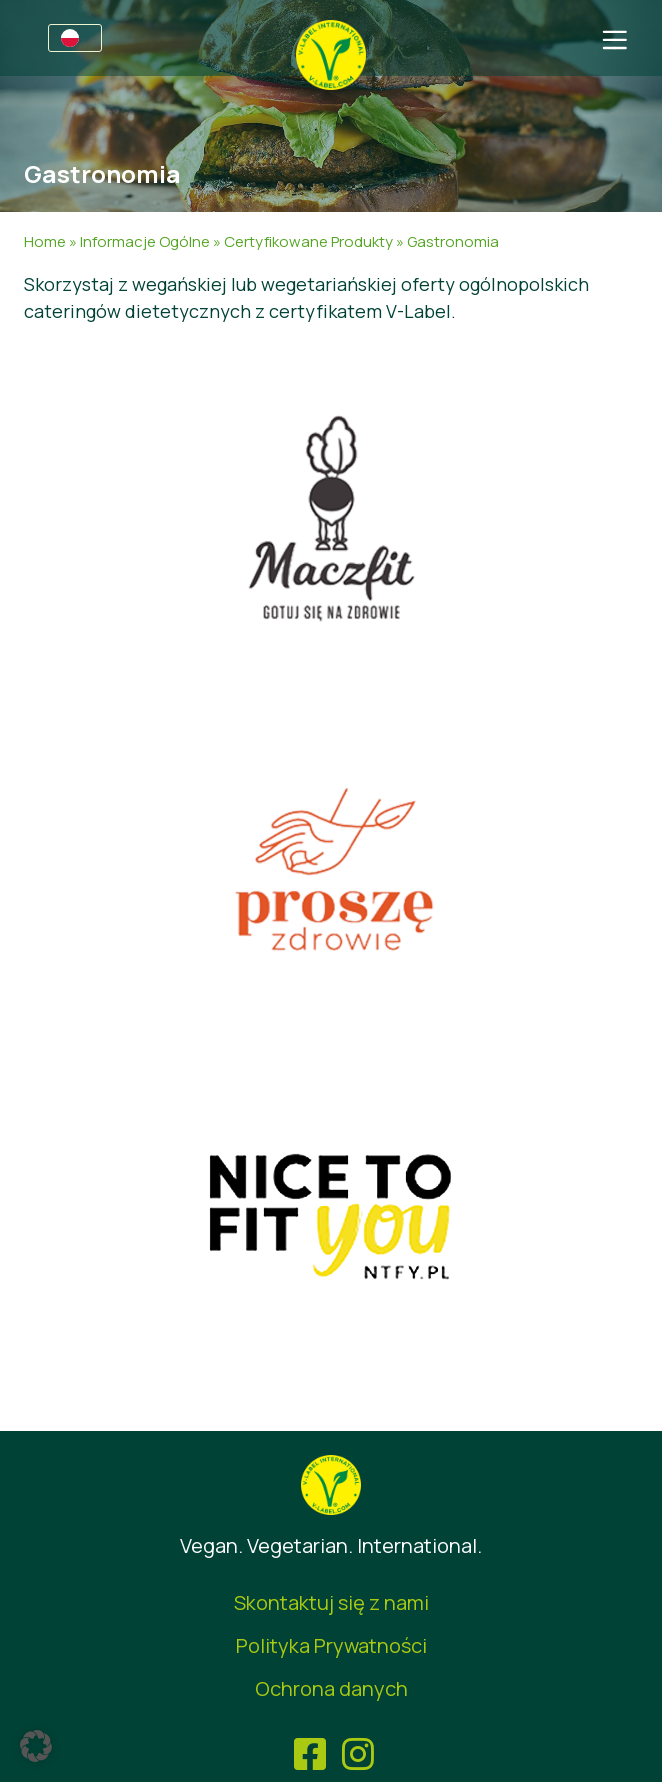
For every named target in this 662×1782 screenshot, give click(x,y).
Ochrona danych (331, 1688)
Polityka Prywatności (331, 1645)
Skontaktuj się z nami (331, 1602)
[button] (36, 1746)
